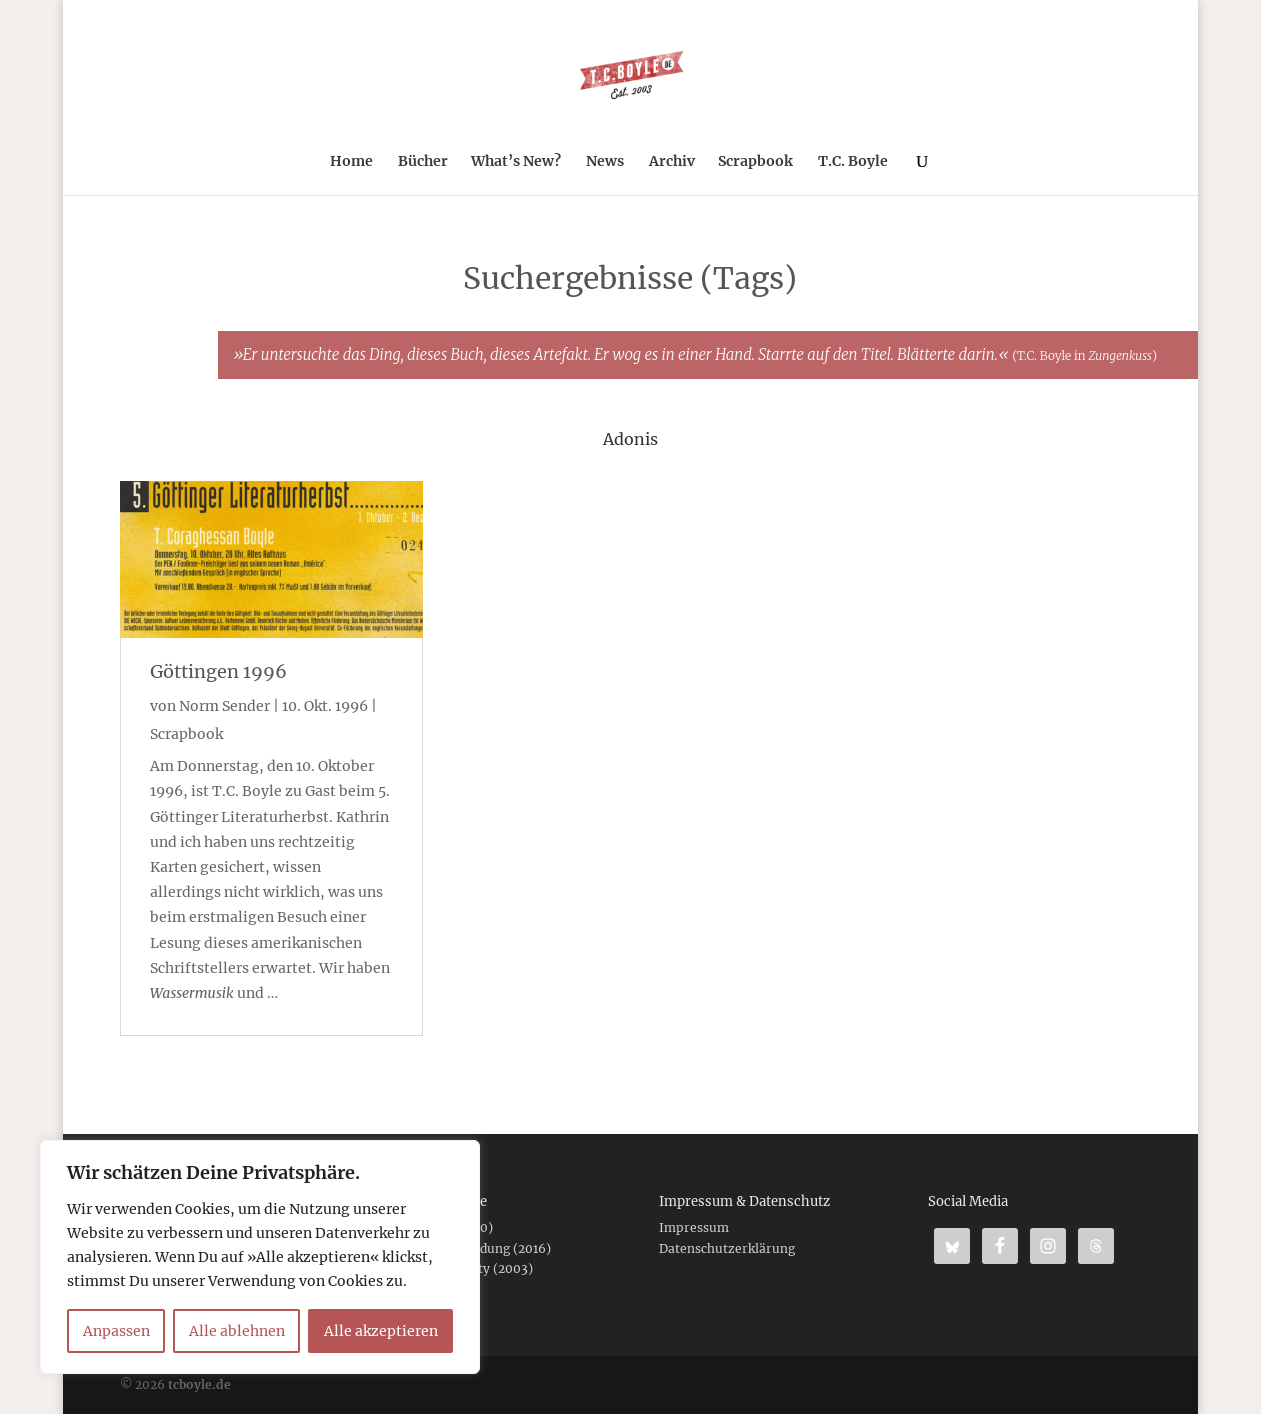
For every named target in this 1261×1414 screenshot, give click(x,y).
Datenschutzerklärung (727, 1248)
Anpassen (116, 1331)
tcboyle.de (199, 1384)
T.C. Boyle (853, 162)
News (605, 162)
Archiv (672, 162)
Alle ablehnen (237, 1331)
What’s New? (516, 162)
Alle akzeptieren (381, 1331)
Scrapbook (755, 162)
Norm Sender (224, 706)
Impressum (694, 1227)
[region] (260, 1257)
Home (351, 162)
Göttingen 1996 (218, 671)
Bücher (423, 162)
